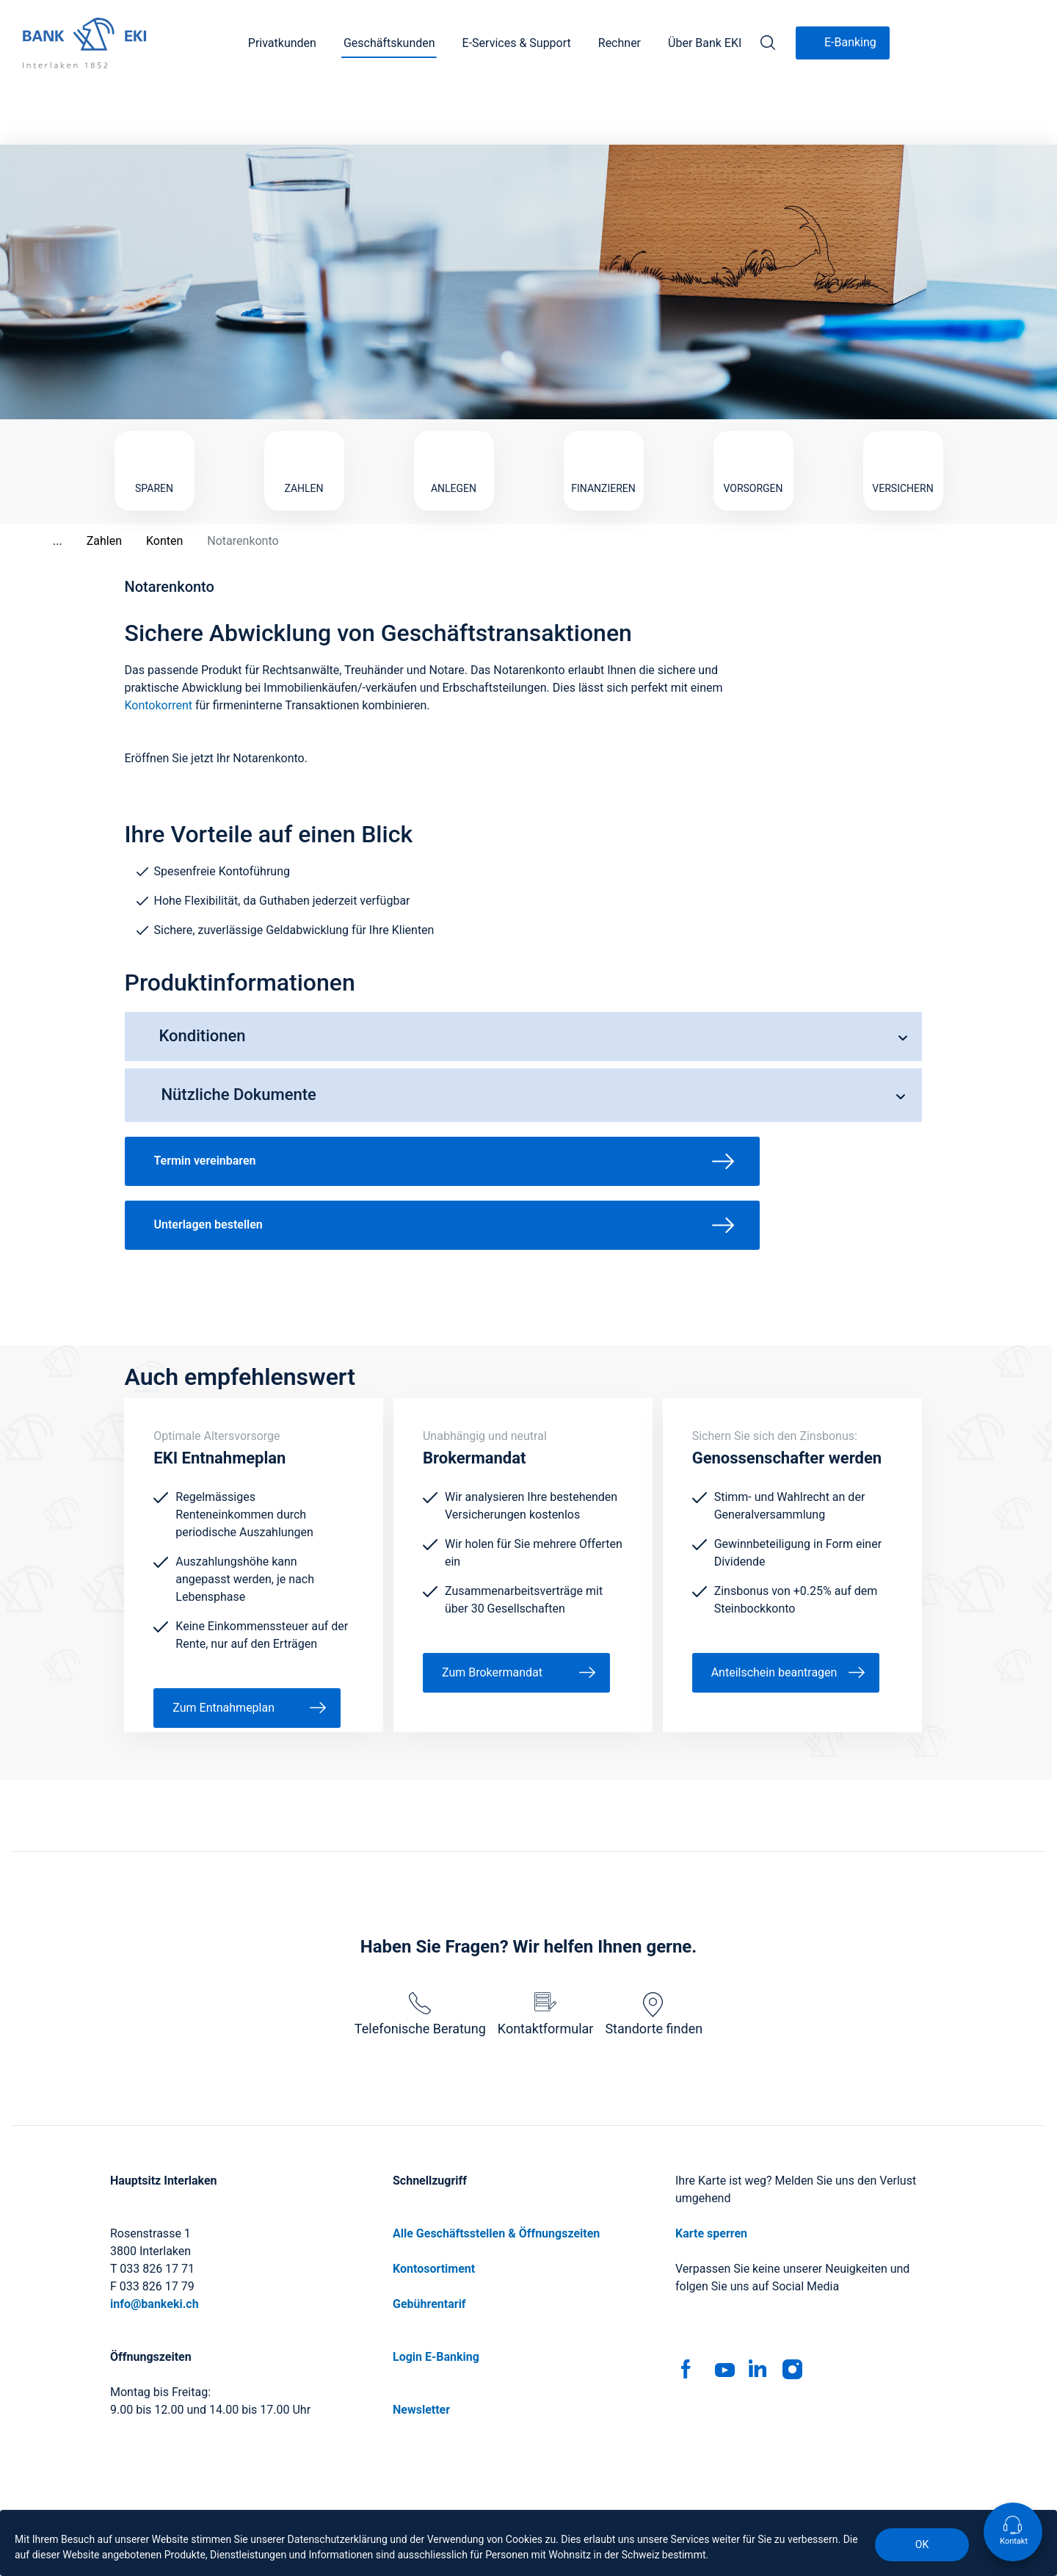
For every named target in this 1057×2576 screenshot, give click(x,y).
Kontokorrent (158, 647)
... (41, 482)
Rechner (619, 43)
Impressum (373, 2508)
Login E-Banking (436, 2298)
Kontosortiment (434, 2210)
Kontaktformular (546, 1955)
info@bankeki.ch (154, 2245)
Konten (147, 482)
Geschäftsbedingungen (487, 2508)
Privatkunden (282, 43)
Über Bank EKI (704, 43)
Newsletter (421, 2351)
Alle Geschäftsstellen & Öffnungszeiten (496, 2175)
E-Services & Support (516, 43)
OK (922, 2544)
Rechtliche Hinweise (620, 2508)
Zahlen (87, 482)
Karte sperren (711, 2175)
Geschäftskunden (389, 43)
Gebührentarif (429, 2245)
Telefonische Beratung (420, 1955)
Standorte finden (653, 1955)
